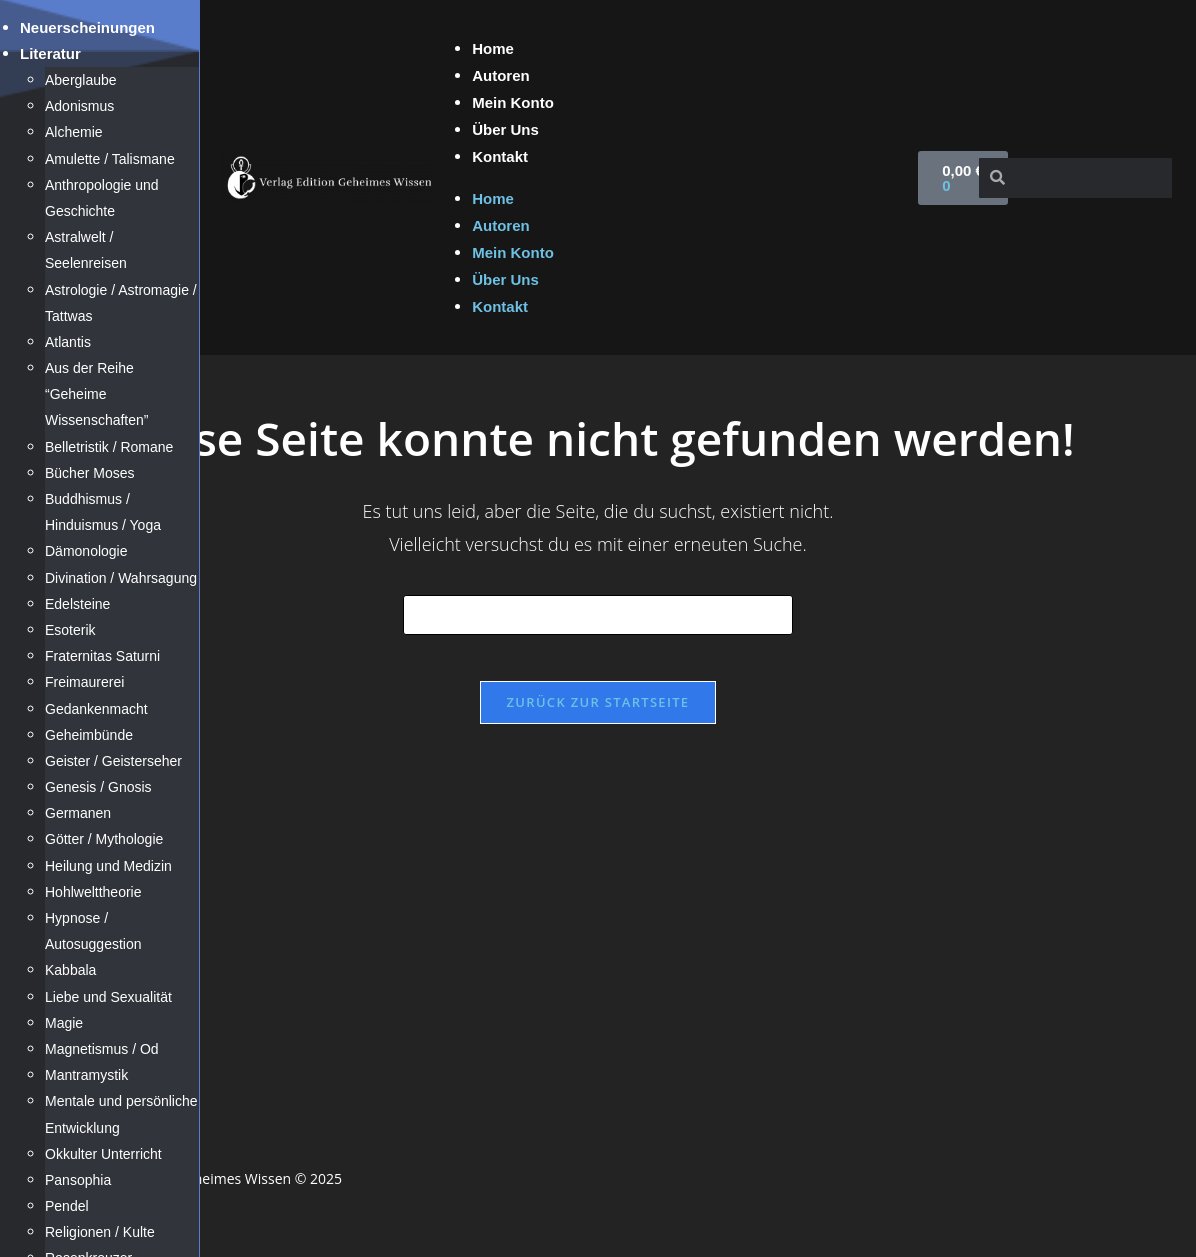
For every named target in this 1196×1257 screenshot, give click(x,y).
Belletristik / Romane (109, 447)
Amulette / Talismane (110, 159)
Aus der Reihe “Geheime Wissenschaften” (96, 394)
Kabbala (70, 970)
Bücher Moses (89, 473)
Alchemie (74, 132)
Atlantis (68, 342)
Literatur (50, 53)
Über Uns (505, 129)
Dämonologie (86, 551)
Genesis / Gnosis (98, 787)
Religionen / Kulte (100, 1232)
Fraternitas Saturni (102, 656)
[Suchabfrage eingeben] (598, 615)
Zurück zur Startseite (598, 716)
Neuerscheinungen (87, 27)
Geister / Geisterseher (113, 761)
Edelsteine (77, 604)
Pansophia (78, 1180)
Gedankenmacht (96, 709)
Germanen (78, 813)
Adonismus (79, 106)
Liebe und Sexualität (108, 997)
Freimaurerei (84, 682)
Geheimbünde (89, 735)
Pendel (67, 1206)
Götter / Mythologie (104, 839)
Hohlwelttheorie (93, 892)
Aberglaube (81, 80)
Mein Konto (513, 102)
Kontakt (500, 156)
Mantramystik (86, 1075)
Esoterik (70, 630)
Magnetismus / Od (102, 1049)
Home (493, 48)
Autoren (501, 75)
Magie (64, 1023)
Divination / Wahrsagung (121, 578)
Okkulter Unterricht (103, 1154)
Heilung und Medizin (108, 866)
